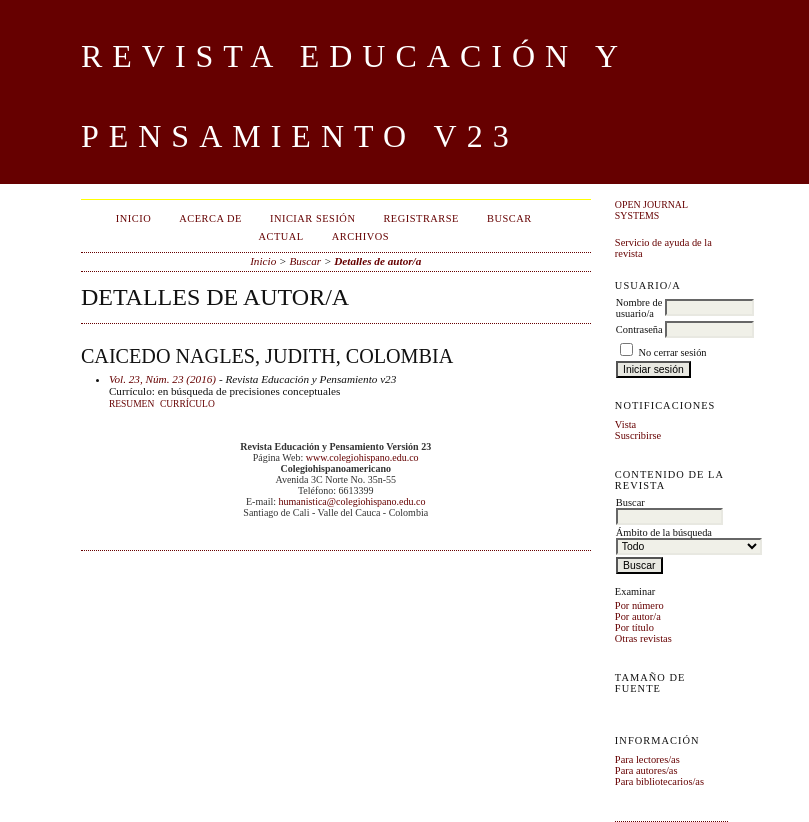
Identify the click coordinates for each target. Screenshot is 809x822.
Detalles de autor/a (377, 261)
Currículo (187, 404)
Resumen (131, 404)
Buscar (509, 218)
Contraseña (639, 329)
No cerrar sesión (672, 352)
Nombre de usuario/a (639, 308)
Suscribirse (638, 435)
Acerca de (210, 218)
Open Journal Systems (651, 210)
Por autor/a (638, 616)
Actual (280, 236)
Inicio (133, 218)
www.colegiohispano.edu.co (362, 457)
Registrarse (421, 218)
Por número (639, 605)
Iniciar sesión (313, 218)
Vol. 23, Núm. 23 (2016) (162, 379)
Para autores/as (646, 770)
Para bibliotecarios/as (659, 781)
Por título (634, 627)
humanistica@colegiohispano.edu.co (351, 501)
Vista (625, 424)
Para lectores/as (647, 759)
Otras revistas (643, 638)
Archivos (360, 236)
